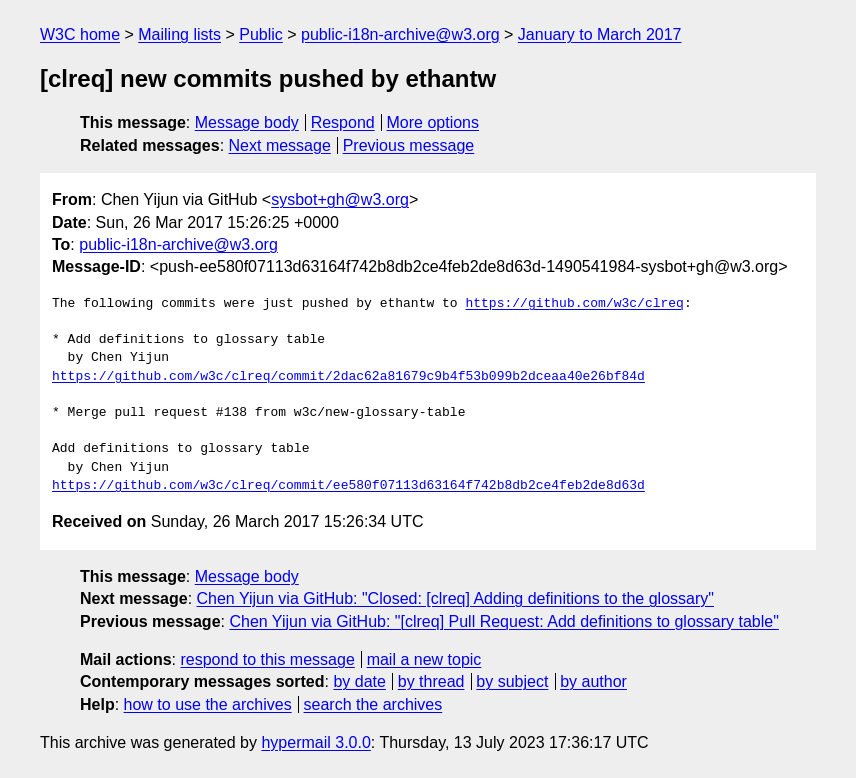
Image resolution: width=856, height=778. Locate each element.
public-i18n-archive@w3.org (400, 34)
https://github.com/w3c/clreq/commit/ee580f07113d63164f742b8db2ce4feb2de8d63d (348, 486)
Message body (247, 122)
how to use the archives (208, 704)
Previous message (409, 145)
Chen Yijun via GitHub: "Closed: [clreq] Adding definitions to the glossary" (455, 598)
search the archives (373, 704)
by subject (512, 681)
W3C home (80, 34)
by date (359, 681)
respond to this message (267, 659)
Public (261, 34)
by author (593, 681)
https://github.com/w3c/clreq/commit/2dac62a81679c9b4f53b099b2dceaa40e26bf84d (348, 377)
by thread (431, 681)
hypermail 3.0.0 (315, 742)
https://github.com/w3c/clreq (574, 304)
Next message (280, 145)
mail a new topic (424, 659)
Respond (343, 122)
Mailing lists (179, 34)
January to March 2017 (600, 34)
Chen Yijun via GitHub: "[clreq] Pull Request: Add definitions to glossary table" (503, 621)
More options (433, 122)
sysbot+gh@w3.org (340, 199)
